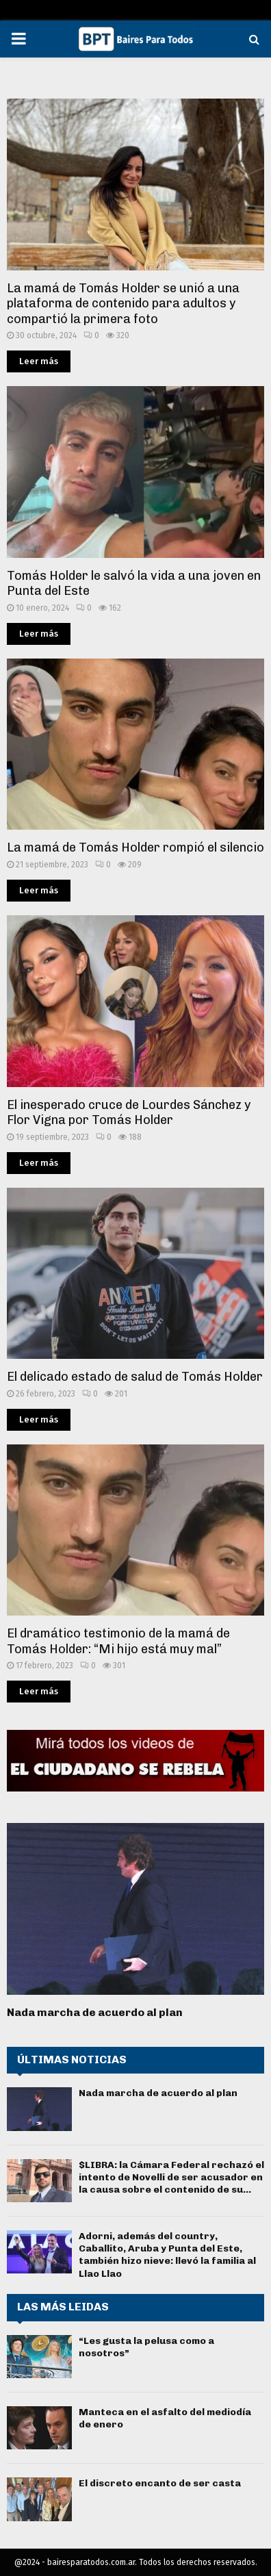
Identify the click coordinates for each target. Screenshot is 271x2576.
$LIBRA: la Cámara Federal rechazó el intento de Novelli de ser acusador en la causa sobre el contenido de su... (171, 2177)
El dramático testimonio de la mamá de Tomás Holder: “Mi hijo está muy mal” (118, 1641)
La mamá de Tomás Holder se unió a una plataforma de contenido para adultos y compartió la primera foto (123, 304)
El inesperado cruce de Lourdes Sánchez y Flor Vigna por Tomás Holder (128, 1112)
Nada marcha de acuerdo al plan (95, 2012)
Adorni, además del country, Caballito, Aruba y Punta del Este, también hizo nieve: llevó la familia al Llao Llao (167, 2255)
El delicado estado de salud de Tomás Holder (135, 1376)
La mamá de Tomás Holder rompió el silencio (135, 847)
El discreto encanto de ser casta (160, 2483)
